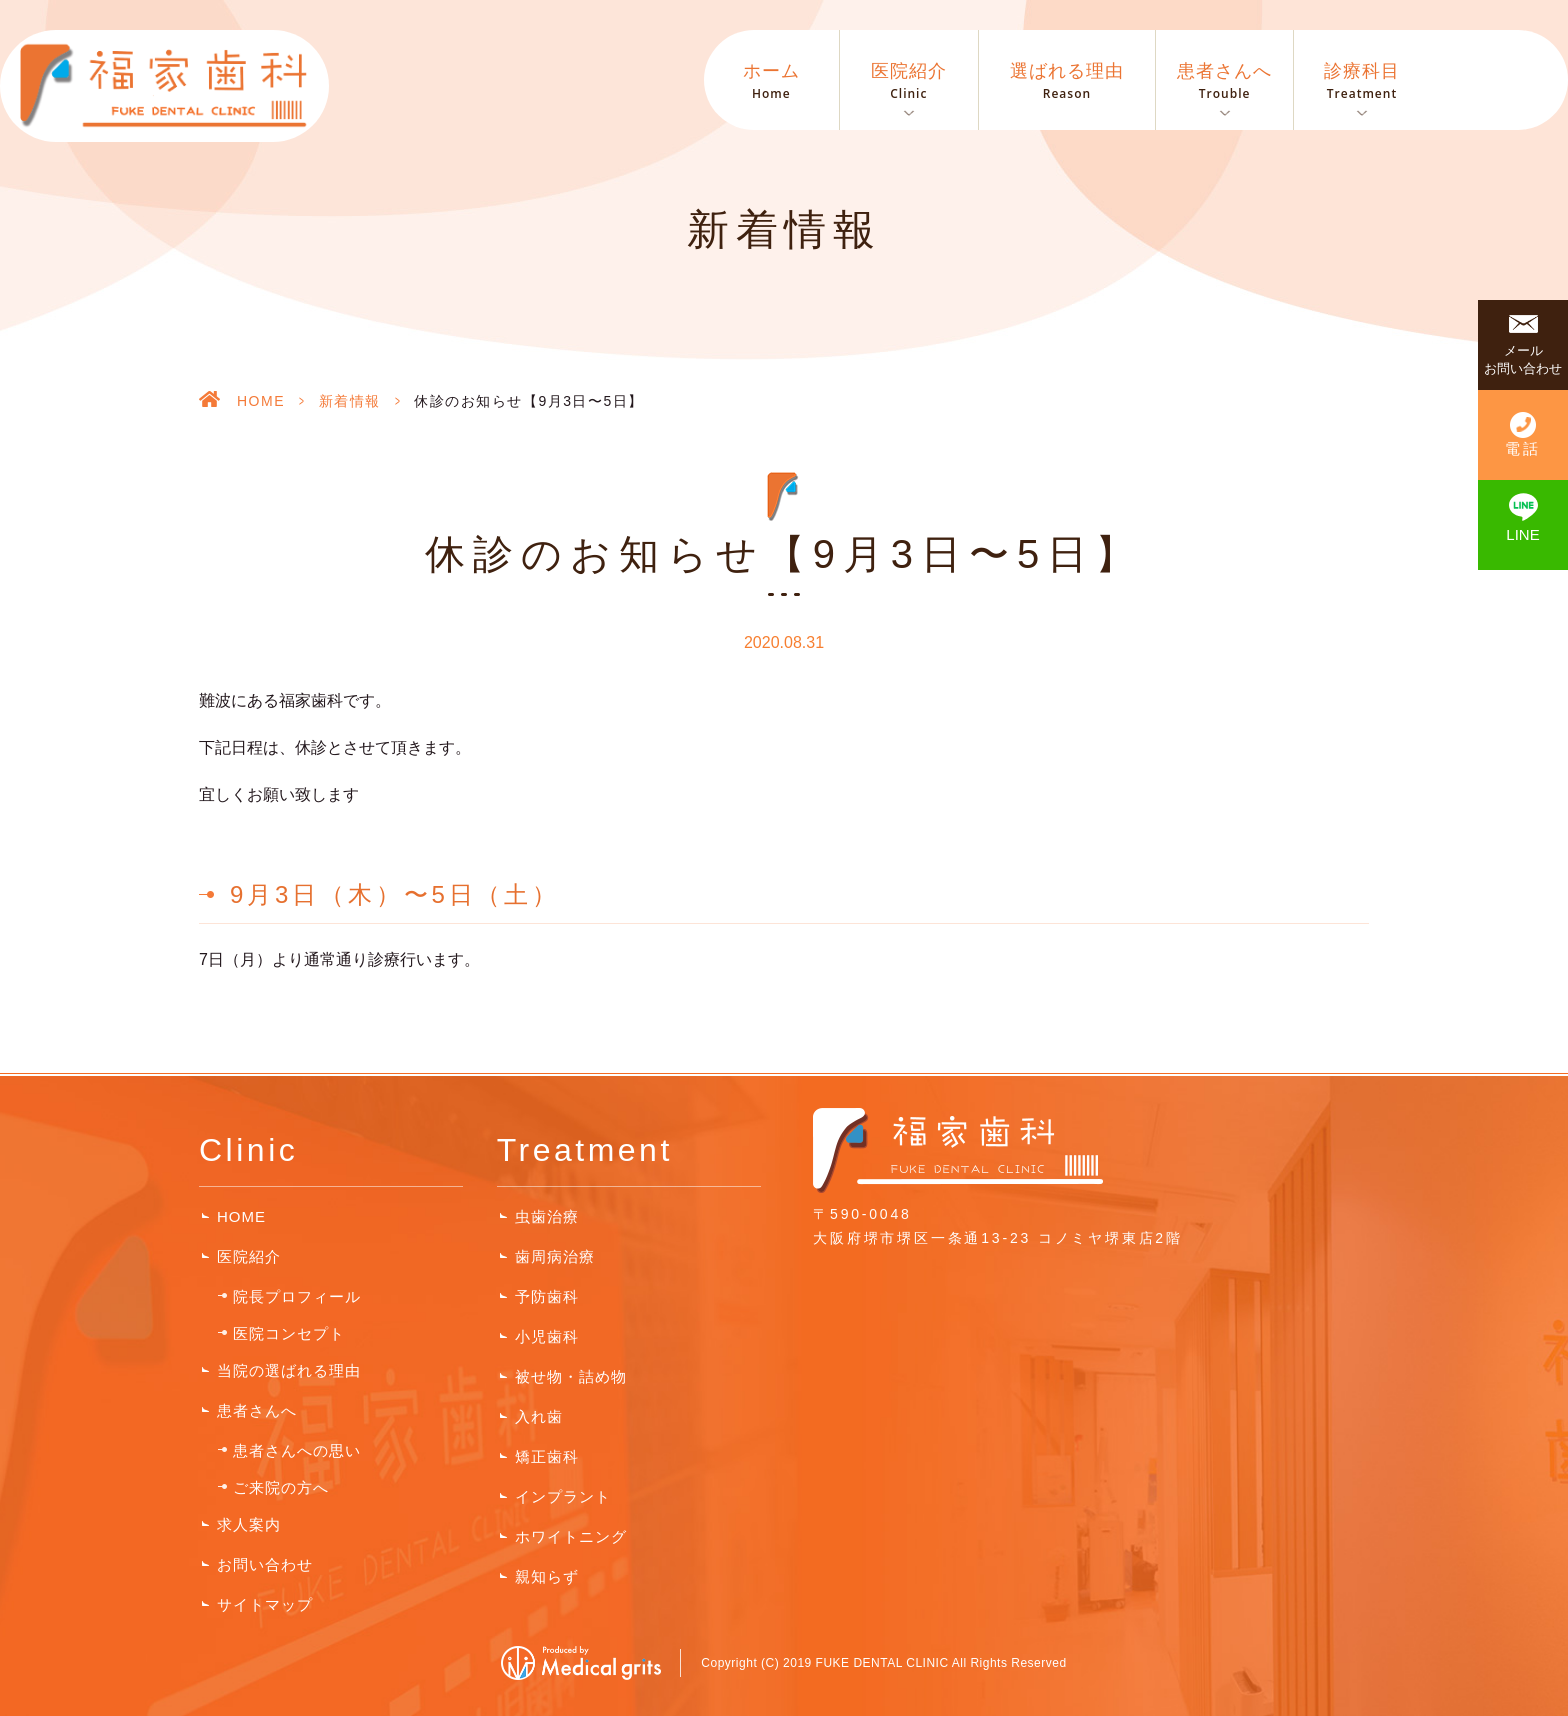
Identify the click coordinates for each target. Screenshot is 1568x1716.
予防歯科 (547, 1296)
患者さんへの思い (297, 1450)
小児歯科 (547, 1336)
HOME (261, 401)
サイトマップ (265, 1604)
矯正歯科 (547, 1456)
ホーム (771, 82)
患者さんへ (257, 1410)
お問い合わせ (265, 1564)
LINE (1522, 534)
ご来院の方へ (281, 1487)
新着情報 (350, 401)
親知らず (547, 1576)
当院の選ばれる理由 (289, 1370)
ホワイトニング (571, 1536)
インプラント (563, 1496)
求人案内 (249, 1524)
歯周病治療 (555, 1256)
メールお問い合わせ (1523, 359)
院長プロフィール (297, 1296)
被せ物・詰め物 (571, 1376)
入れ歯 (539, 1416)
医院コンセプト (289, 1333)
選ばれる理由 (1067, 82)
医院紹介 (249, 1256)
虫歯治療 (547, 1216)
